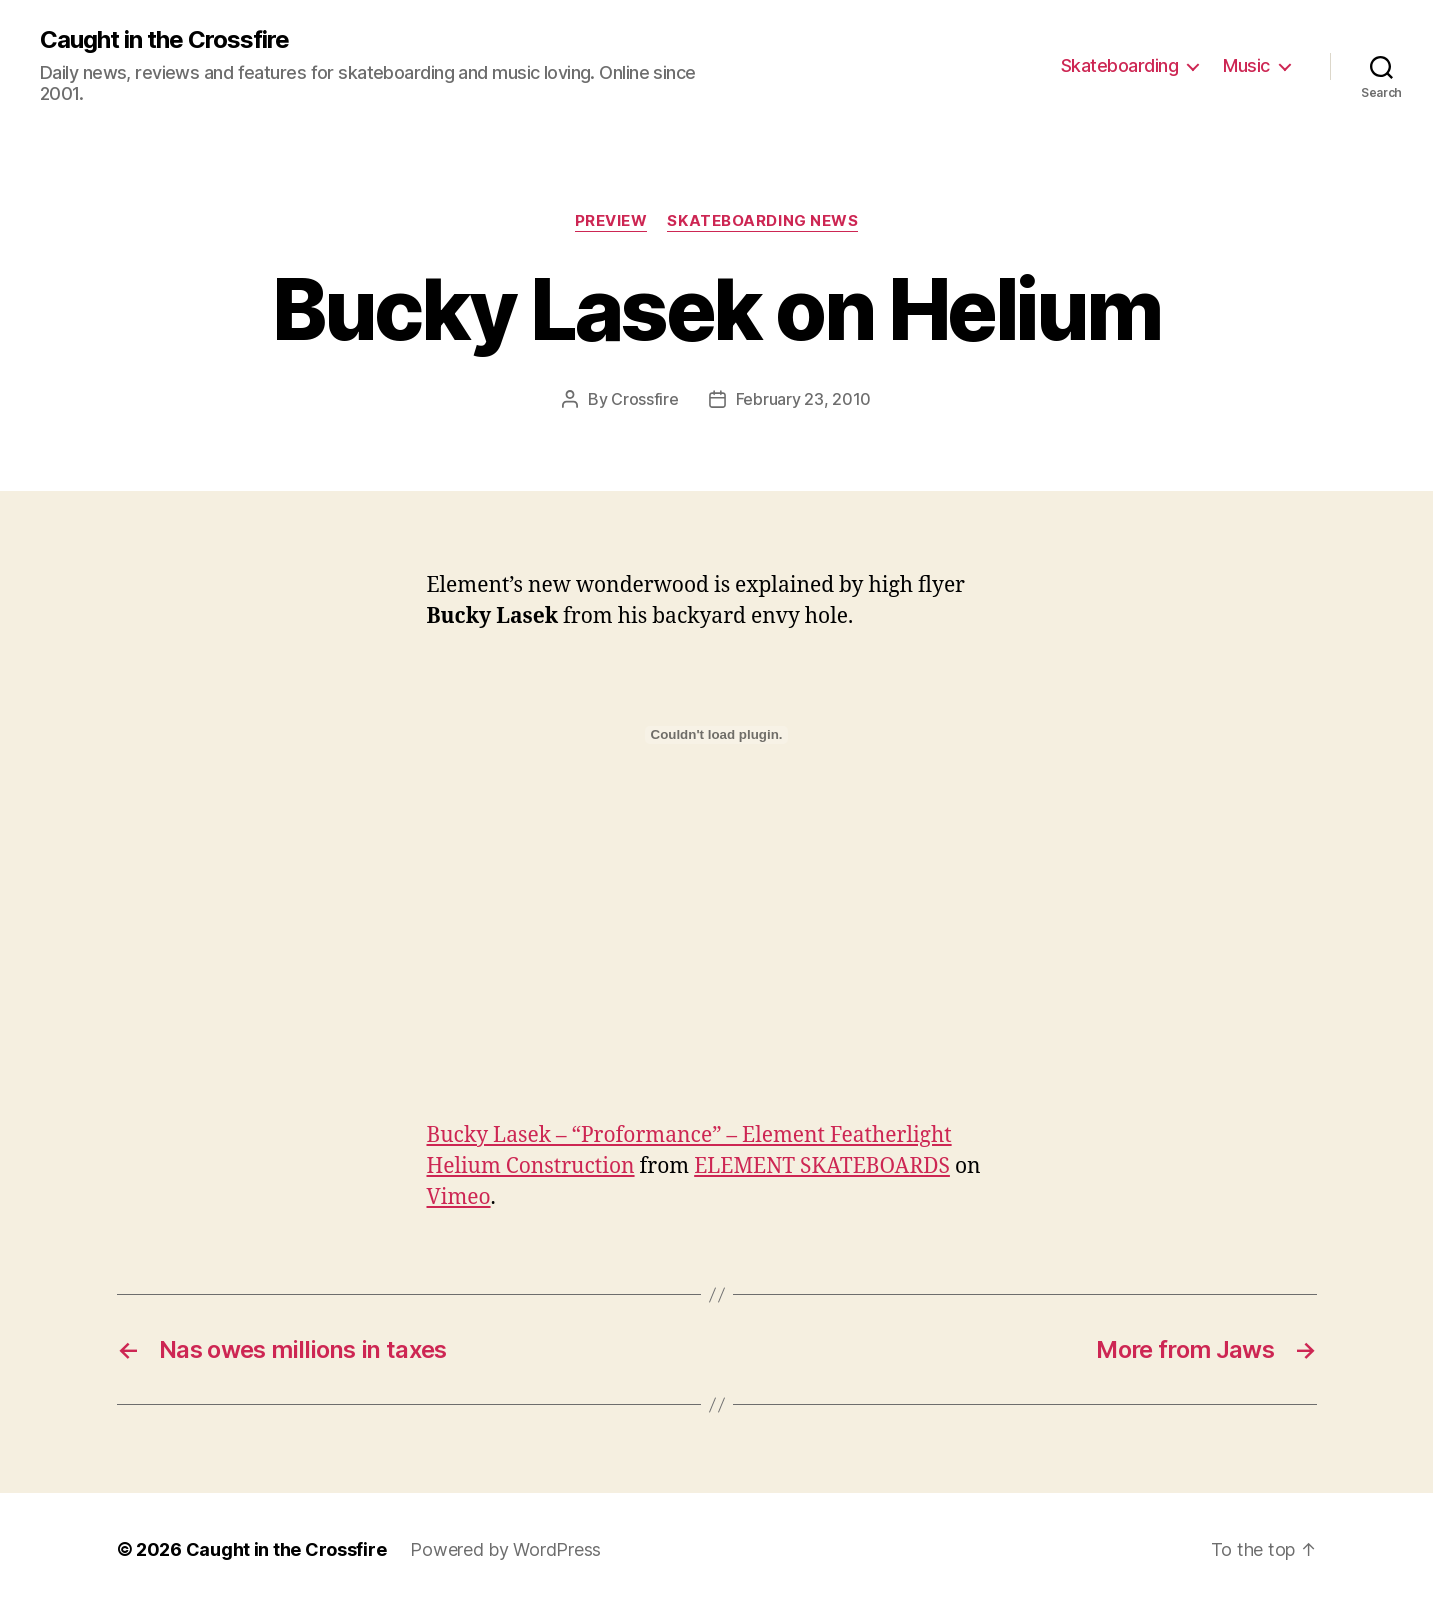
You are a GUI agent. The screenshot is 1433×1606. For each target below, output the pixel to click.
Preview (611, 221)
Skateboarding (1120, 65)
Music (1246, 65)
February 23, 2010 (803, 399)
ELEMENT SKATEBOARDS (822, 1166)
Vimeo (459, 1197)
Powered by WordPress (505, 1549)
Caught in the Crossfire (164, 40)
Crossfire (645, 399)
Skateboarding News (762, 221)
